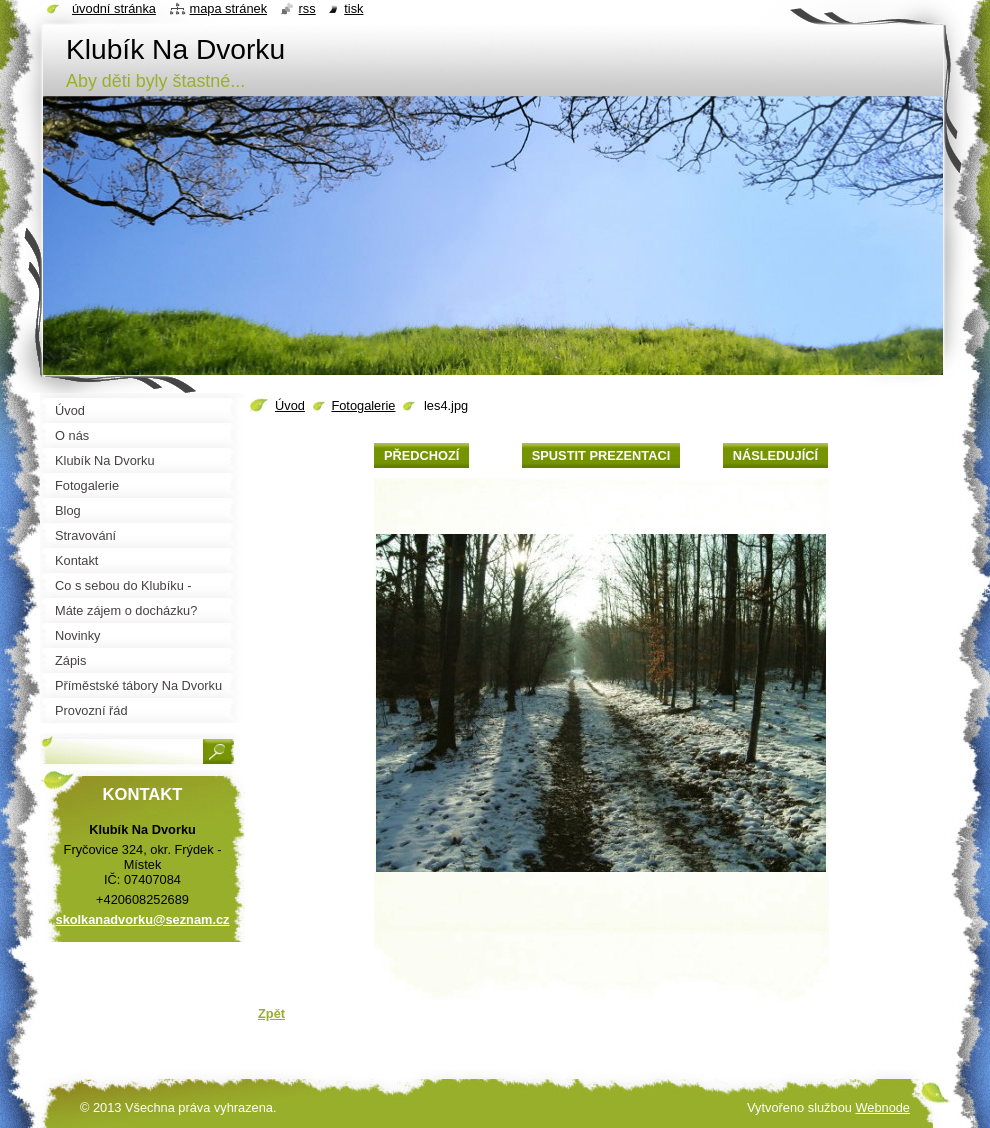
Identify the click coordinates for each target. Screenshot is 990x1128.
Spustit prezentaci (601, 455)
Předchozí (421, 455)
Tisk (353, 8)
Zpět (271, 1013)
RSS (307, 8)
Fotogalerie (363, 405)
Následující (775, 455)
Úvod (290, 405)
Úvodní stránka (114, 8)
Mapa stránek (229, 8)
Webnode (882, 1107)
